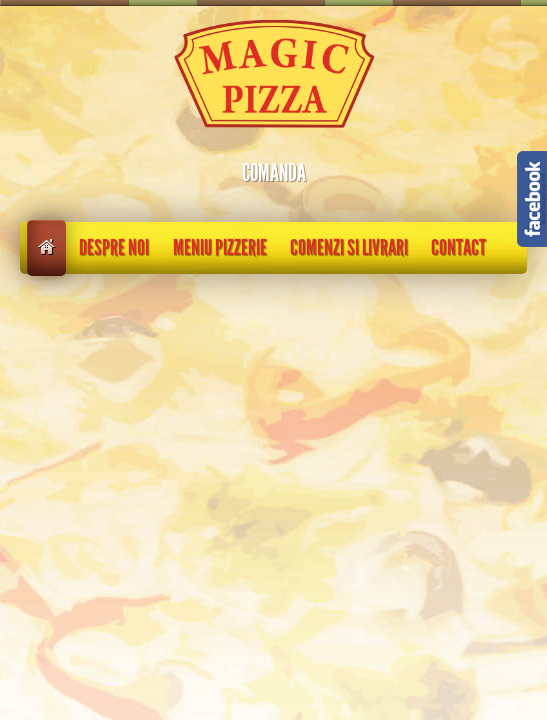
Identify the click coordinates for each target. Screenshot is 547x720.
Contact (458, 248)
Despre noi (114, 248)
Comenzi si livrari (349, 248)
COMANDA (274, 173)
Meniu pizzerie (220, 248)
